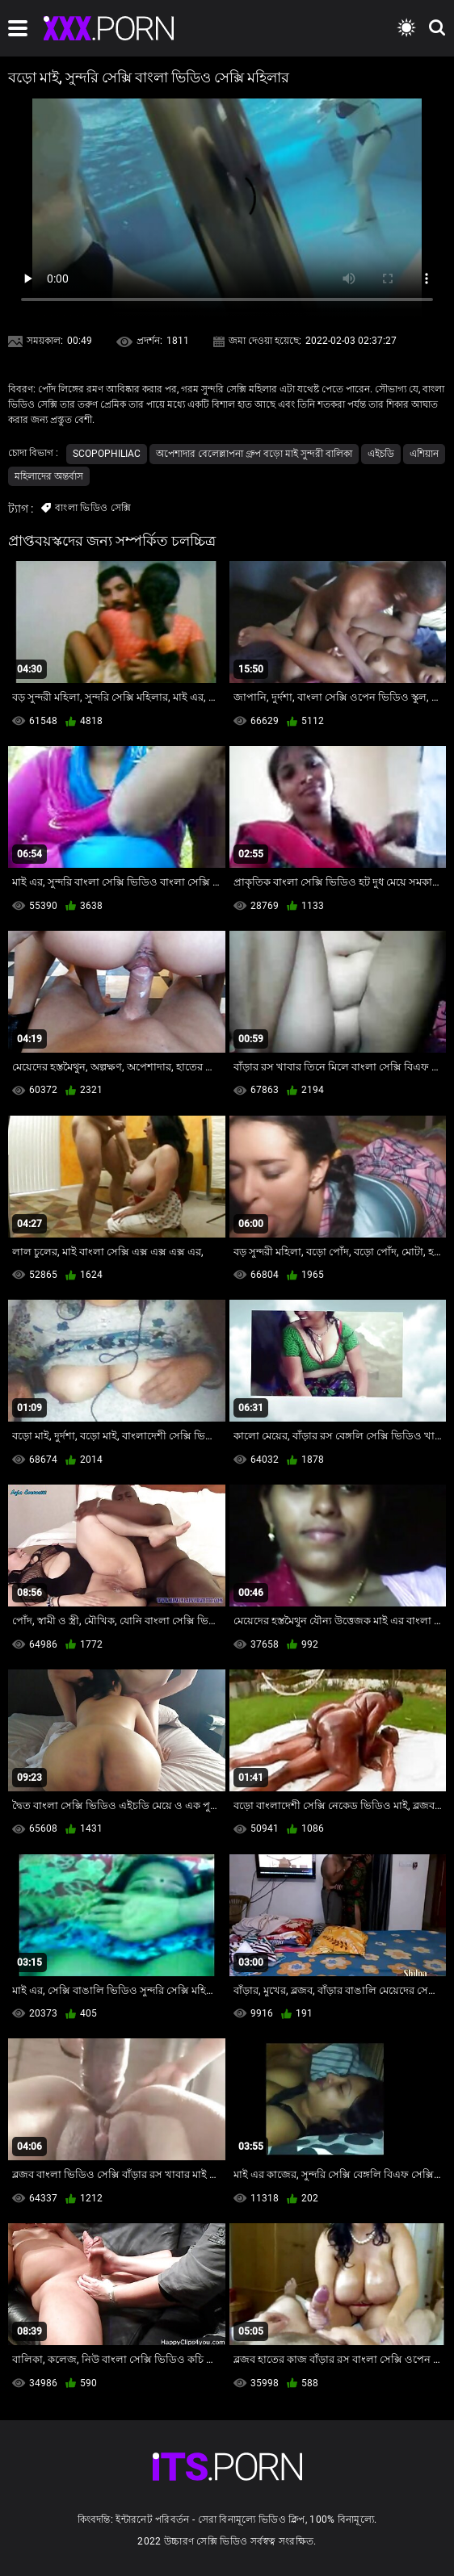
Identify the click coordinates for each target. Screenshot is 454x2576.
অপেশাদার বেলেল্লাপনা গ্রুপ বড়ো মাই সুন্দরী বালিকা (254, 453)
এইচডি (381, 453)
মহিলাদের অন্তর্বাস (49, 476)
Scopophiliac (107, 453)
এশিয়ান (424, 453)
